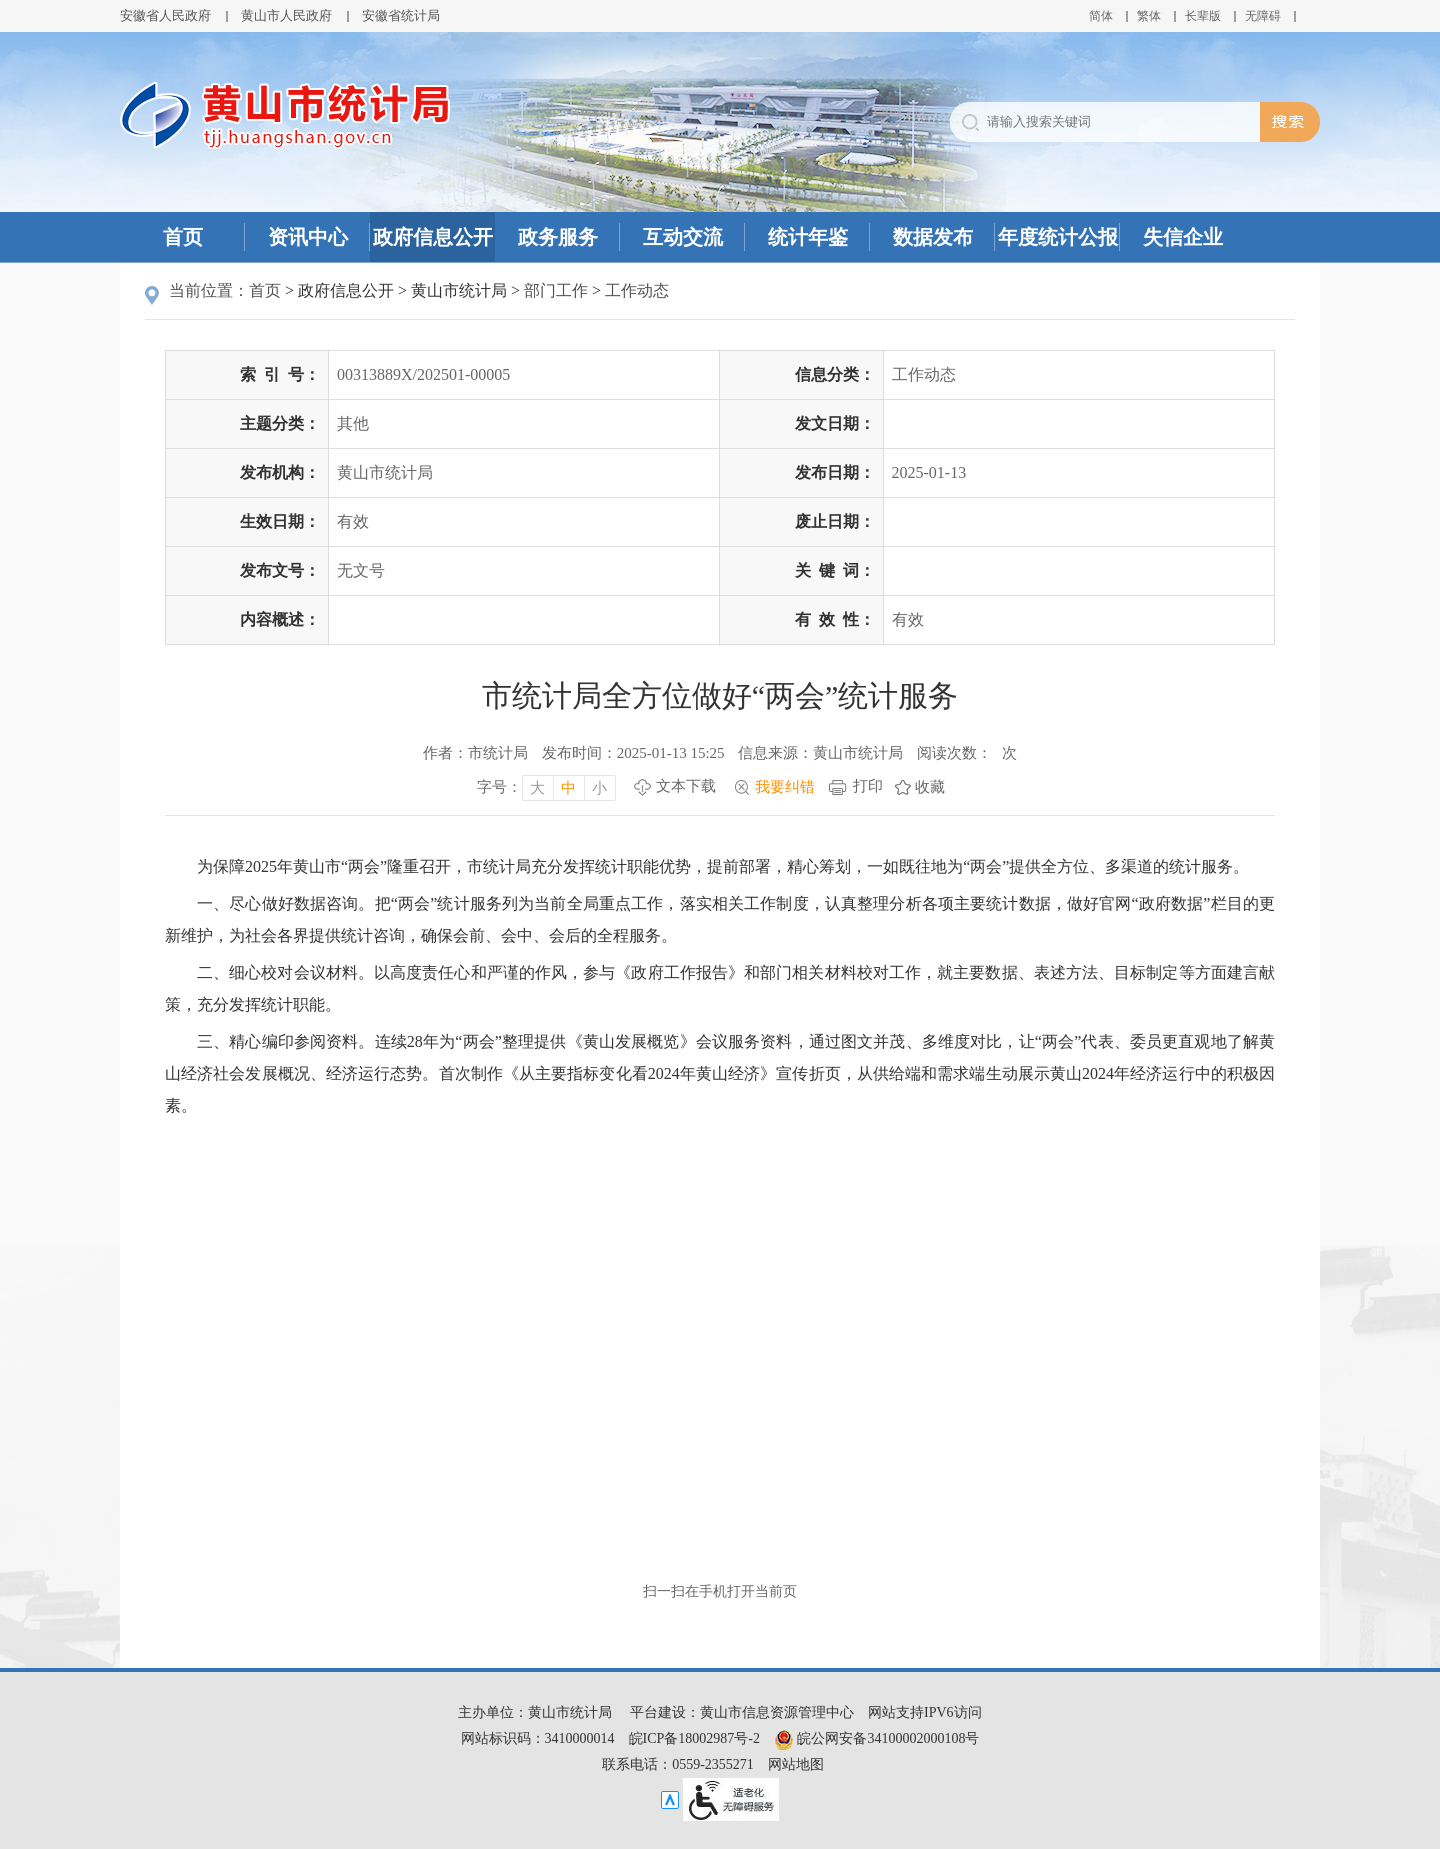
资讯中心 (308, 237)
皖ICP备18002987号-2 (694, 1738)
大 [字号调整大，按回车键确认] (537, 788)
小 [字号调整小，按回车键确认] (599, 788)
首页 (183, 237)
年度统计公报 (1058, 237)
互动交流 (683, 237)
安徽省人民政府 (165, 15)
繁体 (1149, 16)
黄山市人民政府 (286, 15)
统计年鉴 (808, 237)
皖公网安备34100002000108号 (877, 1738)
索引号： (280, 374)
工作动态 (637, 290)
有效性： (835, 619)
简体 (1101, 16)
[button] (1203, 16)
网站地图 (796, 1764)
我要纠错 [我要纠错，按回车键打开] (785, 787)
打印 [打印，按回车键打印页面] (868, 786)
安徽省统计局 (401, 15)
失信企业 (1183, 237)
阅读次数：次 (967, 753)
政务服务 (558, 237)
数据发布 (933, 237)
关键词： (835, 570)
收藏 (930, 787)
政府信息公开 (433, 237)
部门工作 (556, 290)
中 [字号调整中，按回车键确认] (568, 788)
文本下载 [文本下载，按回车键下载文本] (686, 786)
